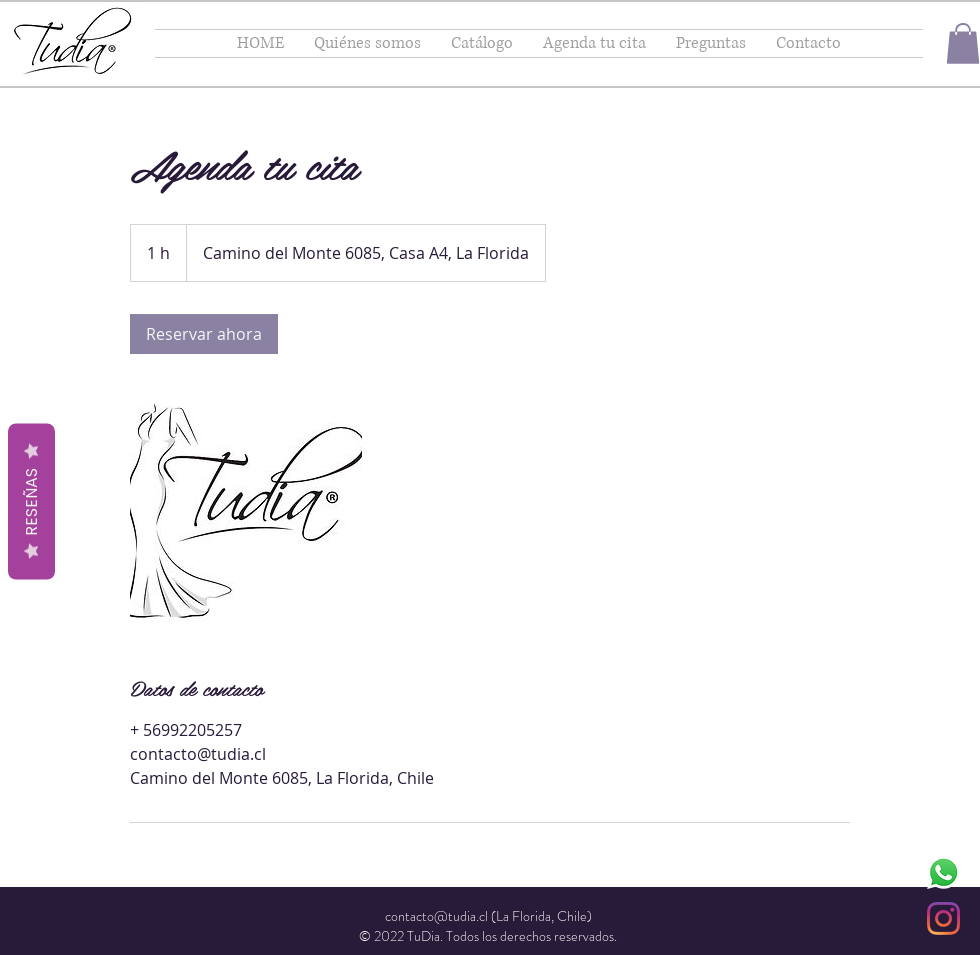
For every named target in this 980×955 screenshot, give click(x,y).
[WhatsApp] (943, 872)
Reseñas (31, 501)
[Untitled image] (246, 514)
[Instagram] (943, 918)
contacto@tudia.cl (436, 916)
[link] (204, 334)
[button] (963, 43)
